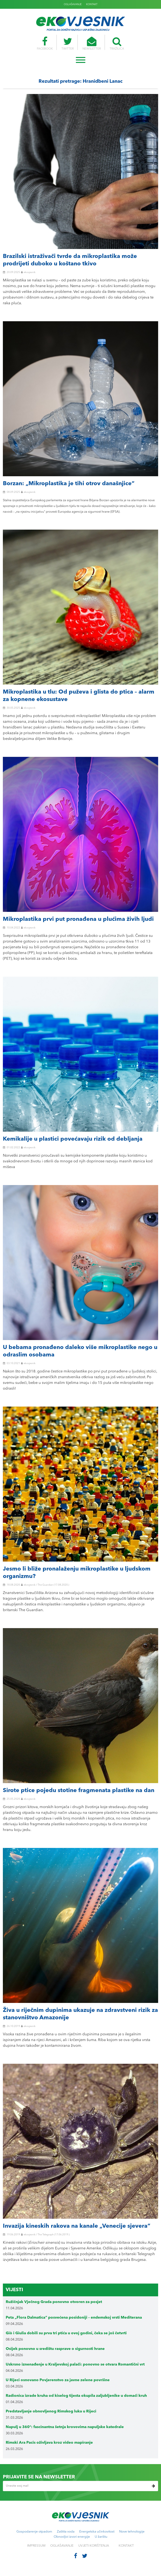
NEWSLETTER (92, 43)
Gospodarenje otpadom (34, 2531)
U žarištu (101, 2536)
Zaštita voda (65, 2531)
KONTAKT (91, 4)
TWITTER (67, 43)
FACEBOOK (45, 43)
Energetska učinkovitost (96, 2531)
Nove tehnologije (132, 2531)
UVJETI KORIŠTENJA (93, 2545)
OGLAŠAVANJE (73, 4)
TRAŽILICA (117, 43)
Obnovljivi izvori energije (72, 2536)
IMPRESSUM (36, 2545)
